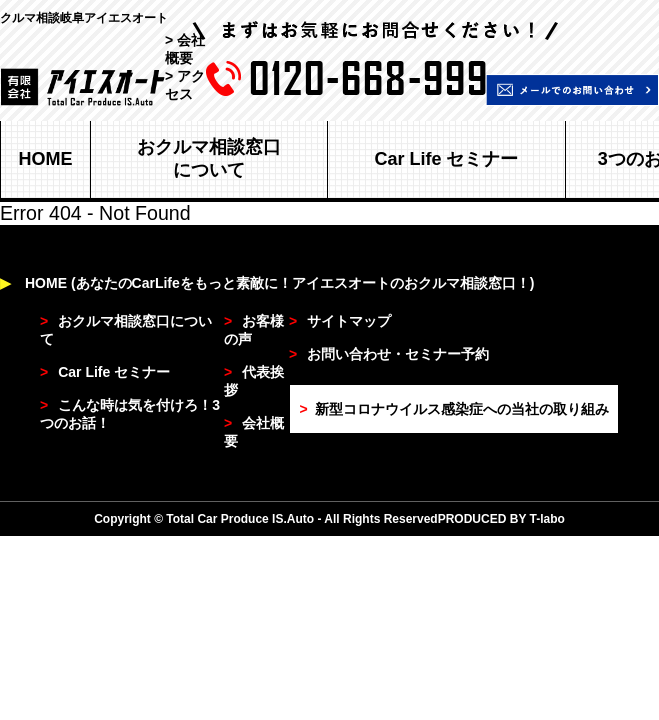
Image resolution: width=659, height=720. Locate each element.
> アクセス (185, 85)
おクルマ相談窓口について (209, 158)
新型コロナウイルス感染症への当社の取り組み (453, 409)
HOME (46, 159)
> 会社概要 (185, 49)
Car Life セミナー (446, 159)
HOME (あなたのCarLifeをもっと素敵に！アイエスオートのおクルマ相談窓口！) (267, 283)
